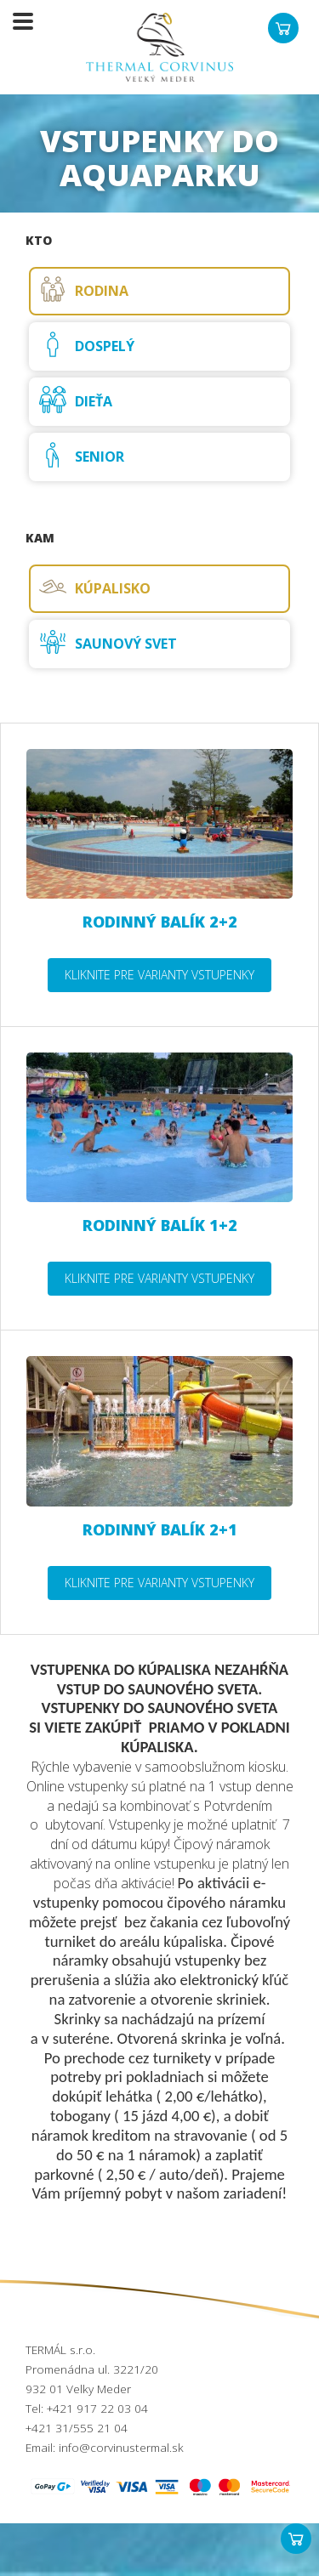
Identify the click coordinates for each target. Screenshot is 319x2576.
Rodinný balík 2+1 (160, 1529)
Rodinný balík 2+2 (160, 921)
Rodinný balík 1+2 (160, 1225)
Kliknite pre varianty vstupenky (159, 975)
